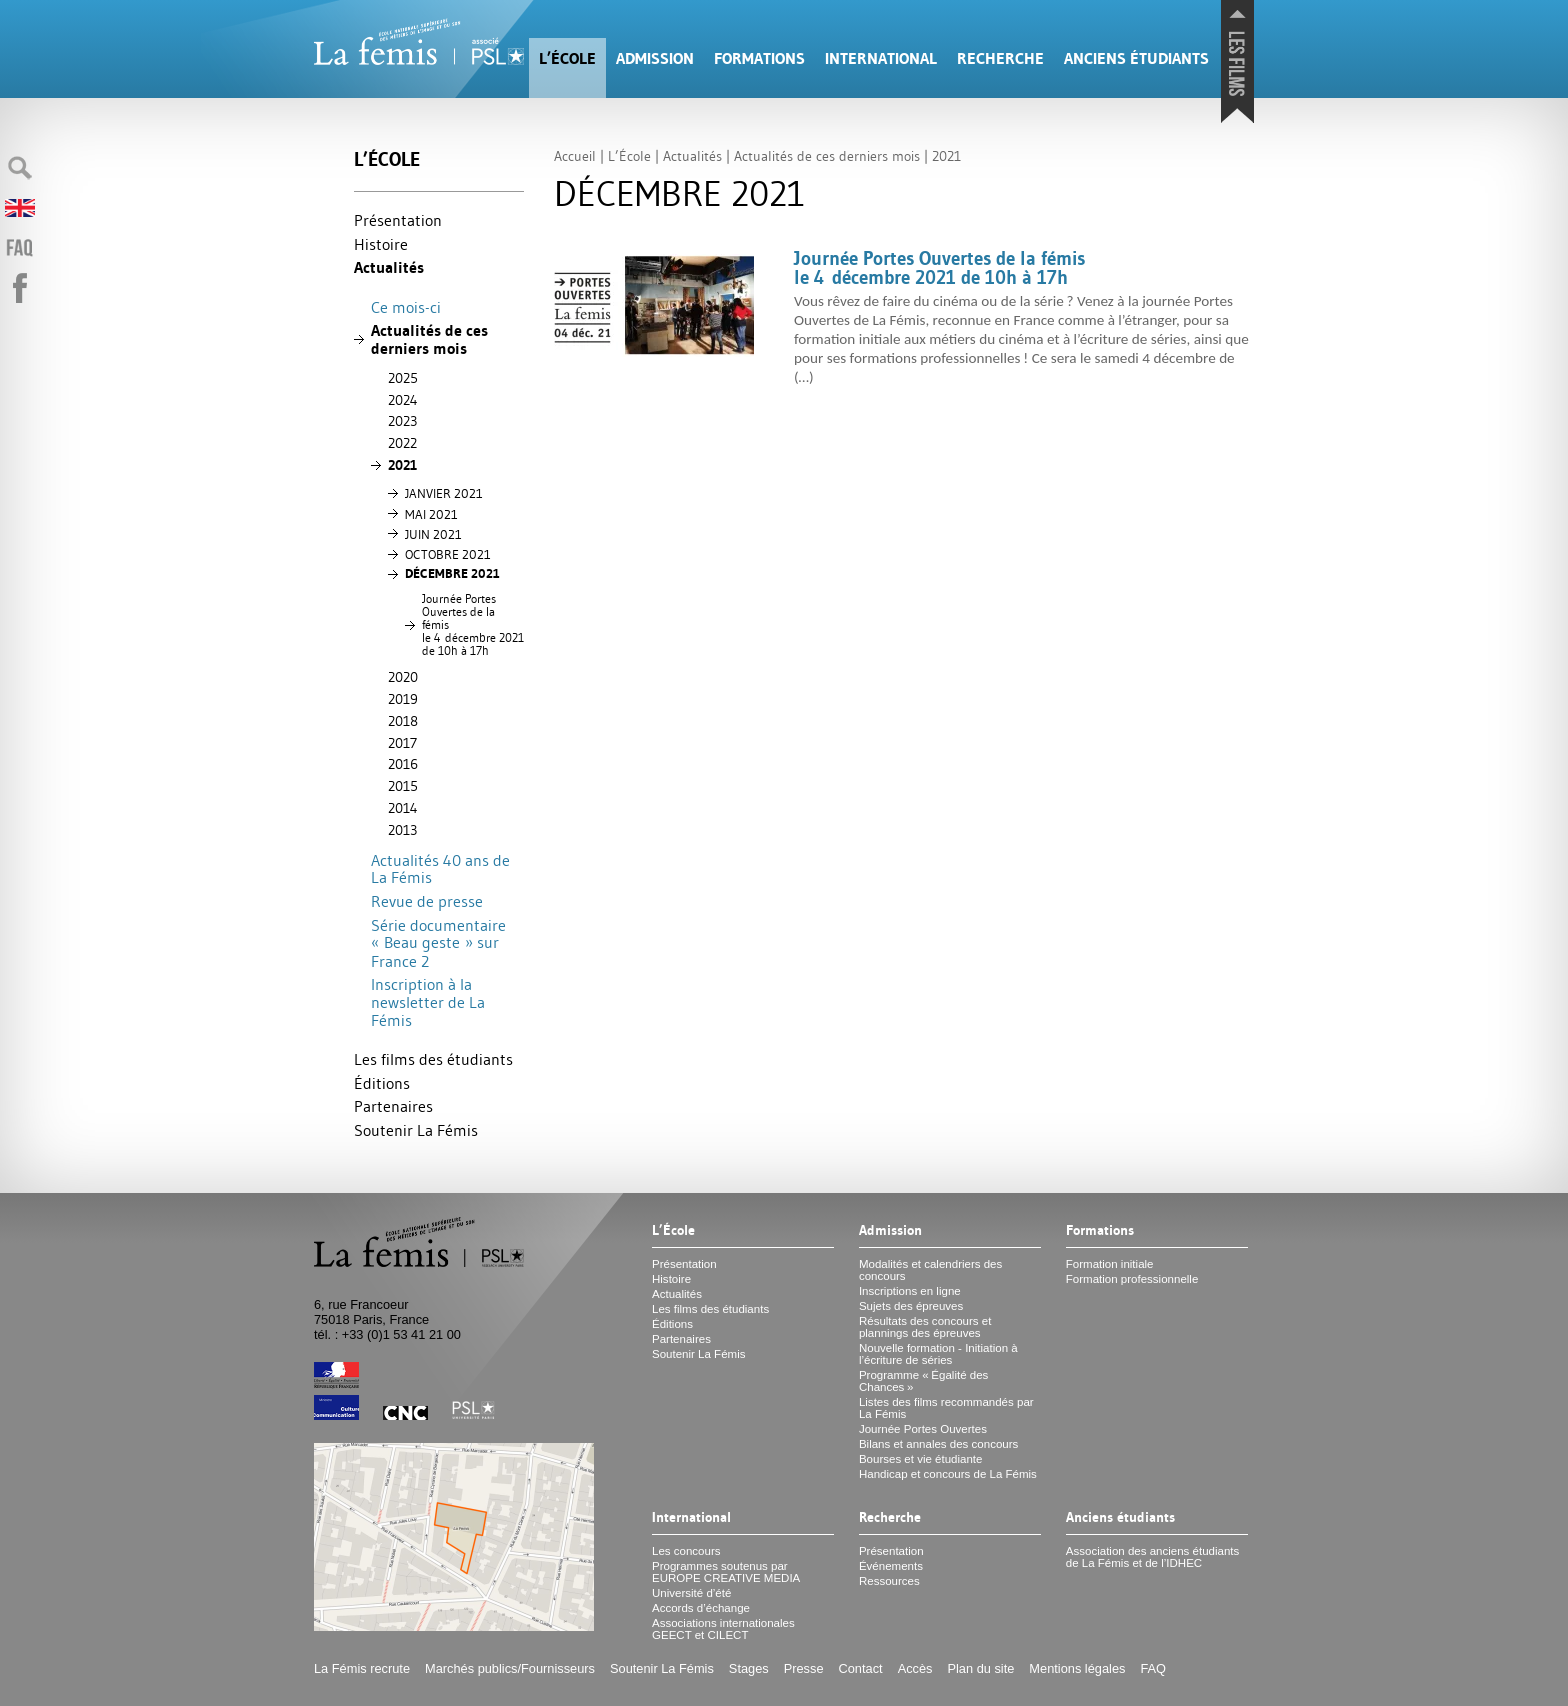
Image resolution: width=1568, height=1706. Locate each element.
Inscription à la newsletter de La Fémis (428, 1001)
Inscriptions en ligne (910, 1291)
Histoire (381, 244)
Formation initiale (1110, 1264)
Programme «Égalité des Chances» (923, 1381)
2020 (403, 677)
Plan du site (980, 1668)
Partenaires (393, 1106)
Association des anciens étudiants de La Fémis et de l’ (1152, 1557)
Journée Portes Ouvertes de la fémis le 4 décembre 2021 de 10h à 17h (473, 624)
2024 (403, 400)
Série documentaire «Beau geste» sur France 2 (438, 943)
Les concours (686, 1551)
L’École (567, 58)
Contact (861, 1668)
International (881, 58)
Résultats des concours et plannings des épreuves (925, 1327)
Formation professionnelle (1132, 1279)
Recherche (1000, 58)
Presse (804, 1668)
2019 (403, 699)
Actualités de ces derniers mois (429, 339)
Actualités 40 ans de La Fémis (440, 869)
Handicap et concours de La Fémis (948, 1474)
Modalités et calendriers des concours (930, 1270)
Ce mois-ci (406, 307)
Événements (891, 1566)
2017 (402, 743)
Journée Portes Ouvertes (923, 1429)
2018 (403, 721)
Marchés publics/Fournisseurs (510, 1668)
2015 (403, 786)
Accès (915, 1668)
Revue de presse (427, 901)
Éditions (382, 1083)
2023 (402, 421)
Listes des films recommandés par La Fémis (946, 1408)
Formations (759, 58)
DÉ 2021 (452, 573)
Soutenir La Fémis (416, 1130)
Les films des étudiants (433, 1059)
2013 (402, 830)
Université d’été (691, 1593)
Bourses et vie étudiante (921, 1459)
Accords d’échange (701, 1608)
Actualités (389, 267)
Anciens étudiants (1136, 58)
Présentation (398, 220)
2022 (402, 443)
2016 (403, 764)
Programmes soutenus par (726, 1572)
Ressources (889, 1581)
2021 (402, 465)
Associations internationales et (723, 1629)
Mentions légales (1077, 1668)
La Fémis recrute (362, 1668)
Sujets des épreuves (911, 1306)
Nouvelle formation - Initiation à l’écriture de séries (938, 1354)
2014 (403, 808)
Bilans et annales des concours (938, 1444)
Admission (655, 58)
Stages (749, 1668)
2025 (403, 378)
